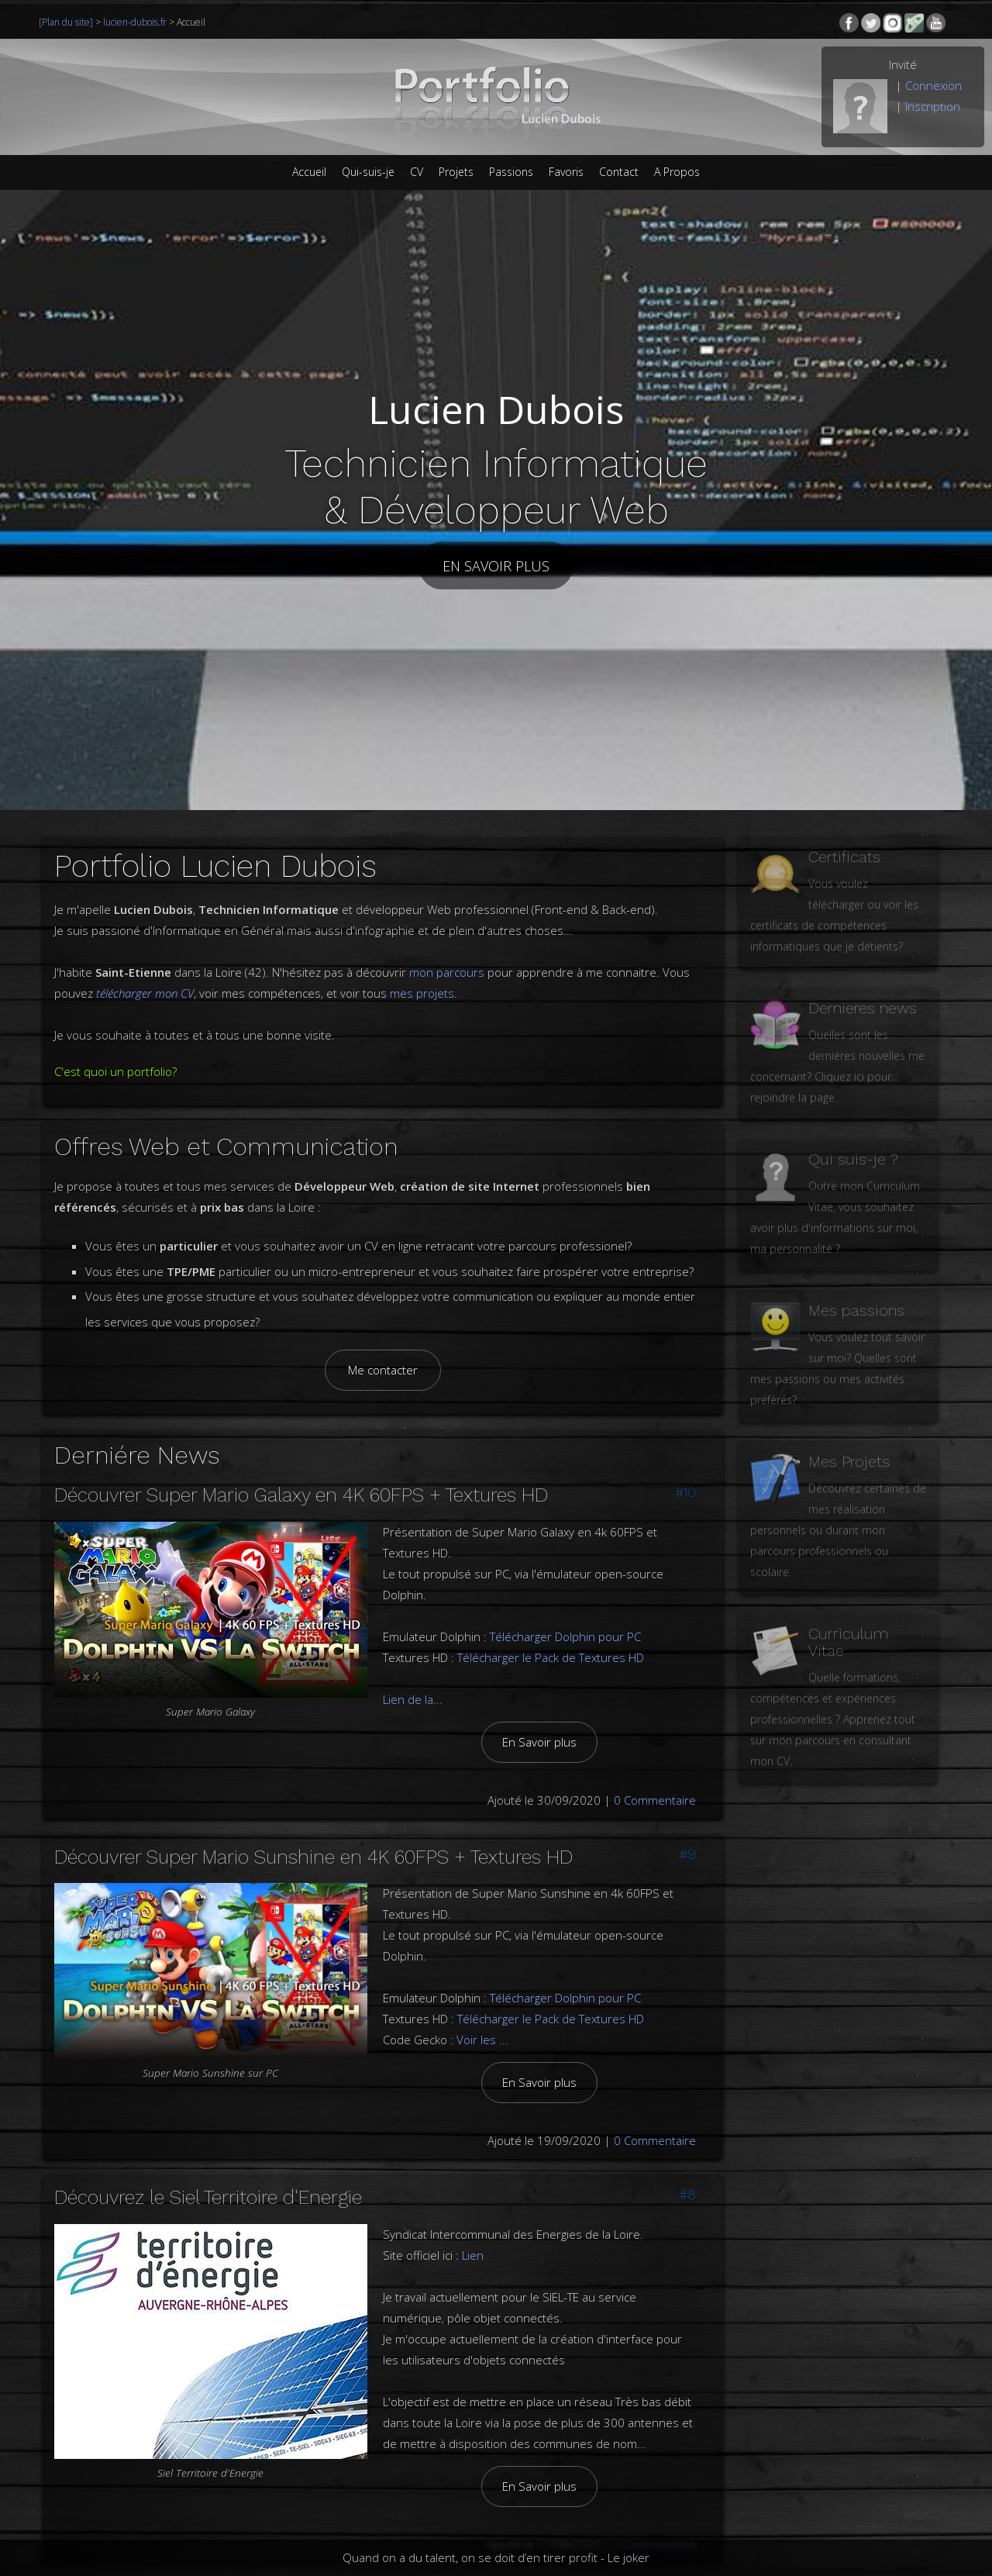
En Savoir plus (539, 1726)
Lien (473, 2239)
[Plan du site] (67, 22)
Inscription (932, 106)
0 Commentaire (655, 1784)
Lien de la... (413, 1683)
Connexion (933, 85)
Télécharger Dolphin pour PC (565, 1621)
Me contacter (383, 1369)
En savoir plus (496, 565)
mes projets (422, 993)
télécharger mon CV (145, 993)
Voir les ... (482, 2024)
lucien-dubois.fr (135, 22)
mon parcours (446, 972)
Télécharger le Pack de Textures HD (550, 1642)
